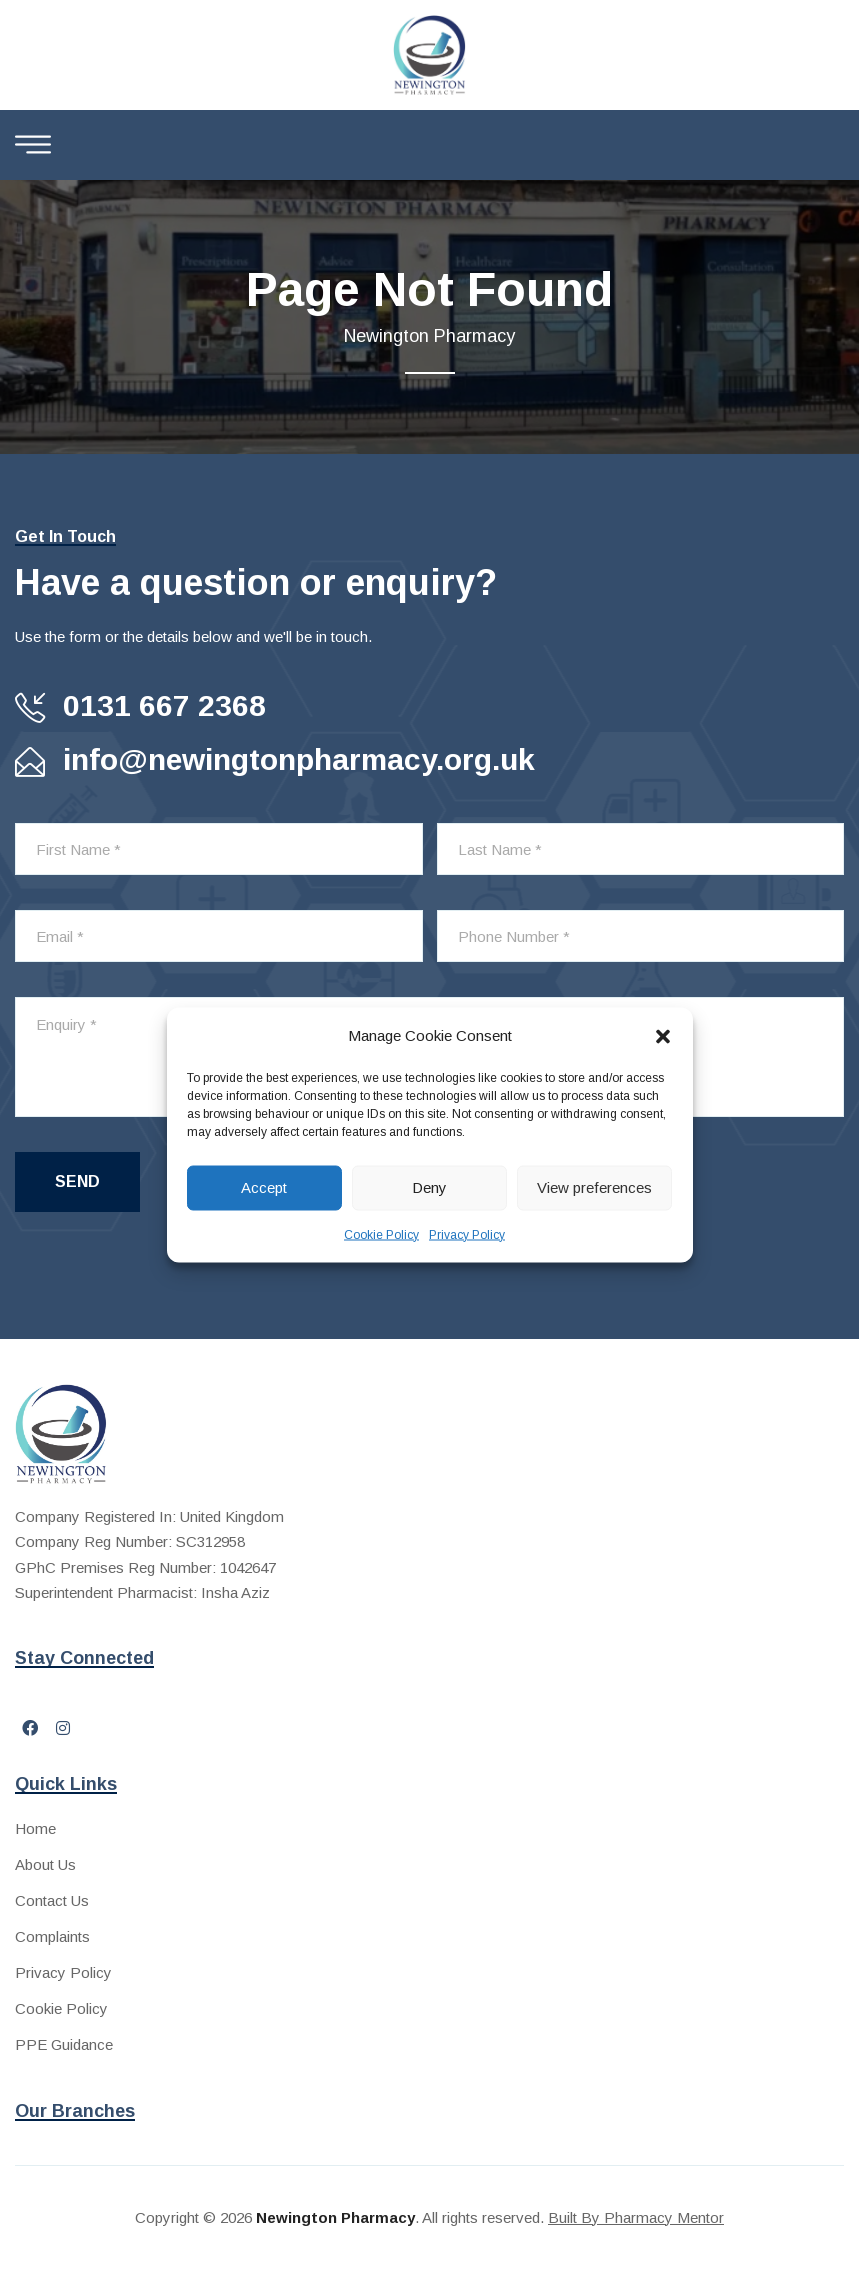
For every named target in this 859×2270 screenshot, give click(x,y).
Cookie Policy (381, 1234)
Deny (429, 1187)
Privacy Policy (467, 1234)
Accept (264, 1187)
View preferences (594, 1187)
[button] (663, 1035)
